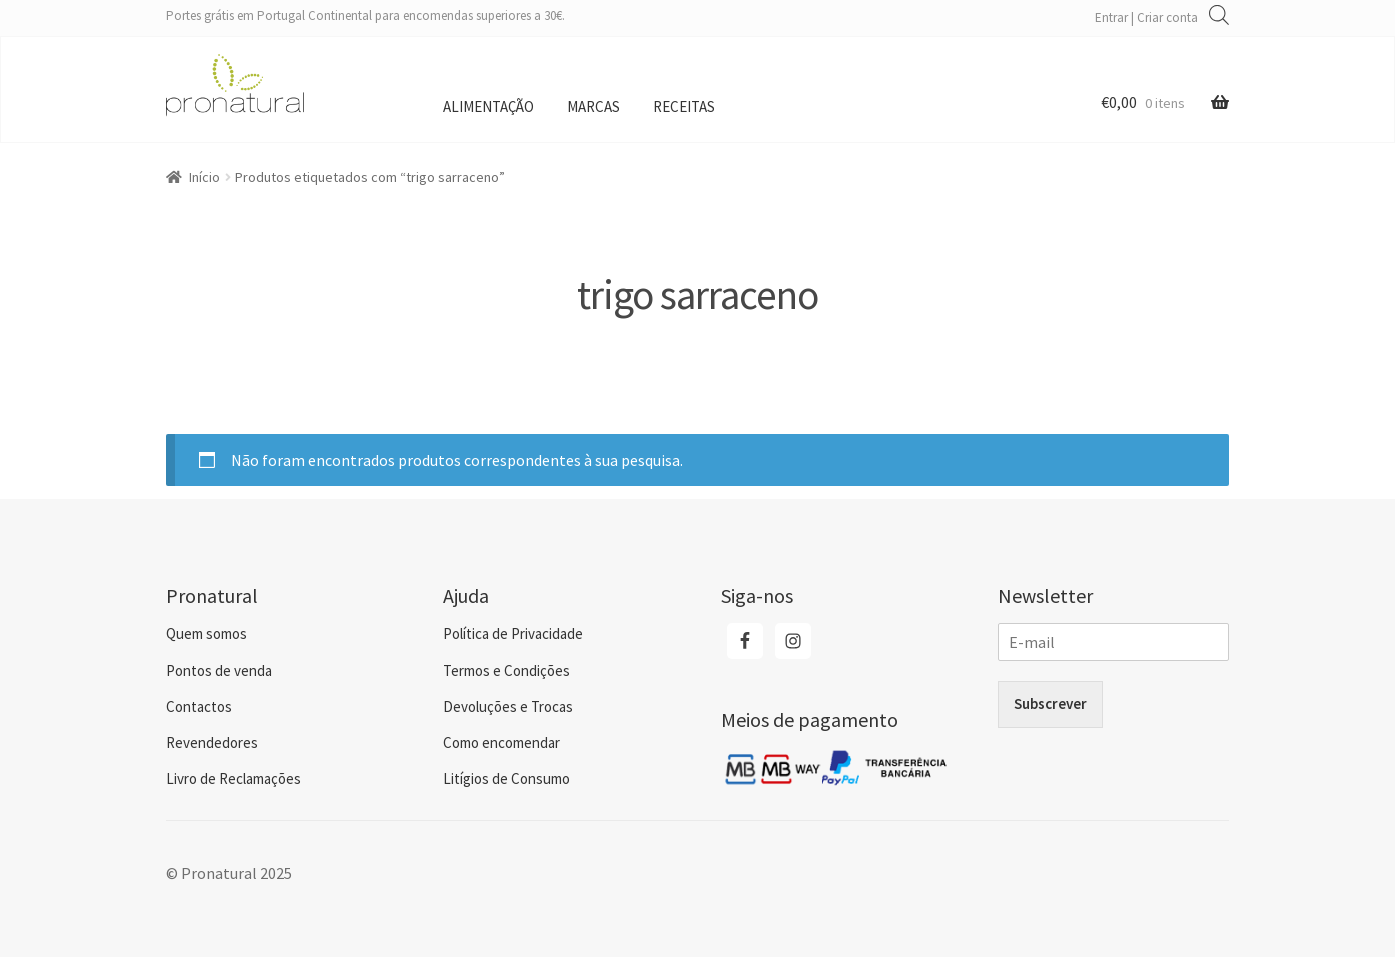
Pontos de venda (219, 670)
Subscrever (1050, 703)
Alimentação (488, 106)
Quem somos (206, 633)
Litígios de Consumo (506, 778)
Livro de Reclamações (233, 778)
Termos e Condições (506, 670)
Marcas (593, 106)
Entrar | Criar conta (1146, 17)
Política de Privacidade (513, 633)
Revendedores (212, 742)
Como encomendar (501, 742)
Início (204, 177)
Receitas (684, 106)
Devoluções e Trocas (508, 706)
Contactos (199, 706)
